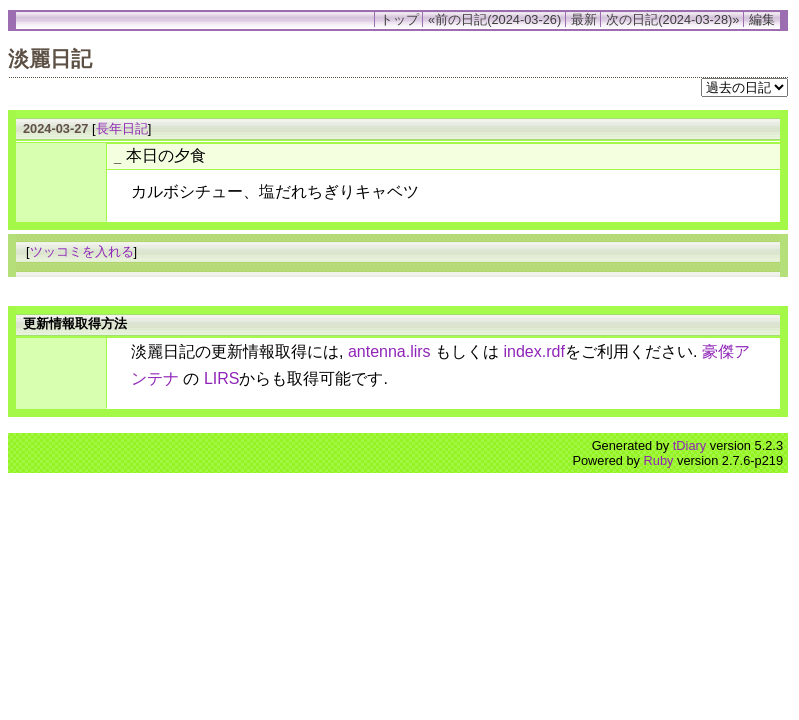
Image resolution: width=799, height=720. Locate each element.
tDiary (689, 445)
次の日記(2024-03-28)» (672, 19)
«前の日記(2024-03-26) (494, 19)
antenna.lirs (389, 351)
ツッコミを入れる (82, 251)
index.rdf (534, 351)
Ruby (659, 460)
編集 (762, 19)
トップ (399, 19)
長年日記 (122, 128)
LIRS (222, 378)
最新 (584, 19)
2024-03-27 (55, 128)
